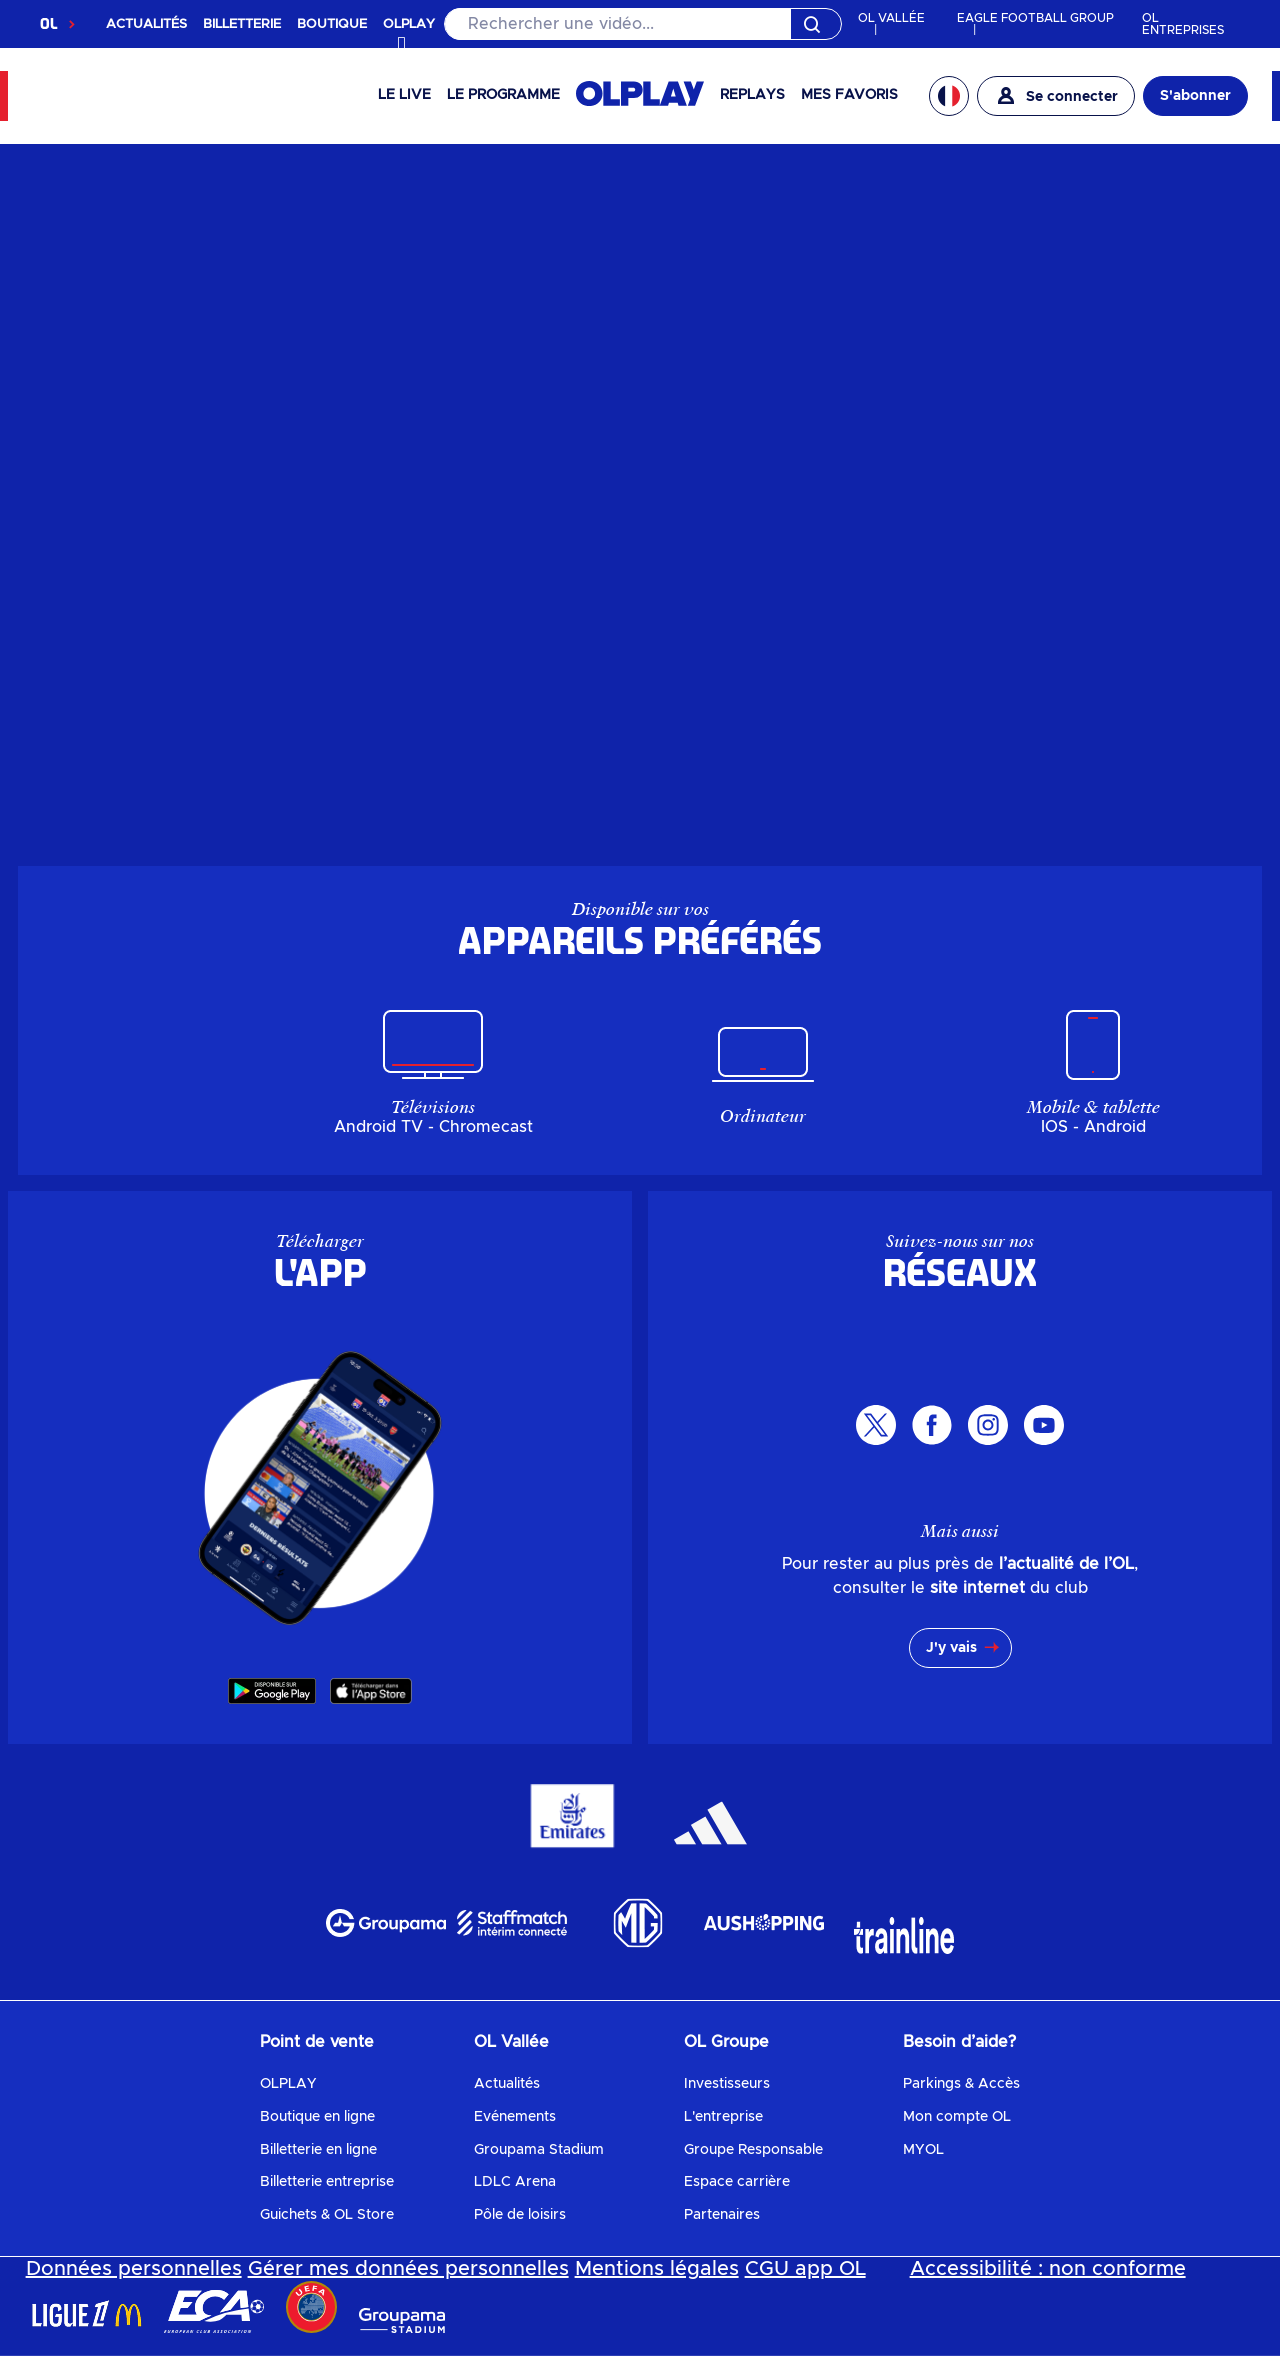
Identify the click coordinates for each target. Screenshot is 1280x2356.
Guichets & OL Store (327, 2215)
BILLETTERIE (242, 24)
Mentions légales (657, 2269)
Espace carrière (737, 2182)
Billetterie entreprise (327, 2182)
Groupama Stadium (539, 2150)
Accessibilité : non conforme (1048, 2269)
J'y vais (951, 1648)
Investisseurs (727, 2084)
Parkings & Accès (961, 2084)
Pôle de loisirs (520, 2215)
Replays (752, 95)
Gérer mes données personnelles (408, 2269)
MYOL (923, 2150)
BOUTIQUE (332, 24)
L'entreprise (723, 2117)
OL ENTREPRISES (1183, 24)
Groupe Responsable (753, 2150)
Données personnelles (134, 2269)
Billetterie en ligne (318, 2150)
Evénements (515, 2117)
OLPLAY (288, 2084)
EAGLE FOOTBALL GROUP (1035, 18)
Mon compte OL (957, 2117)
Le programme (503, 95)
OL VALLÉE (891, 18)
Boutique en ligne (317, 2117)
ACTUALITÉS (146, 24)
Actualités (507, 2084)
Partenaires (722, 2215)
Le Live (404, 95)
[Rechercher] (643, 24)
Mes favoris (849, 95)
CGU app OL (805, 2269)
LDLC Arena (515, 2182)
